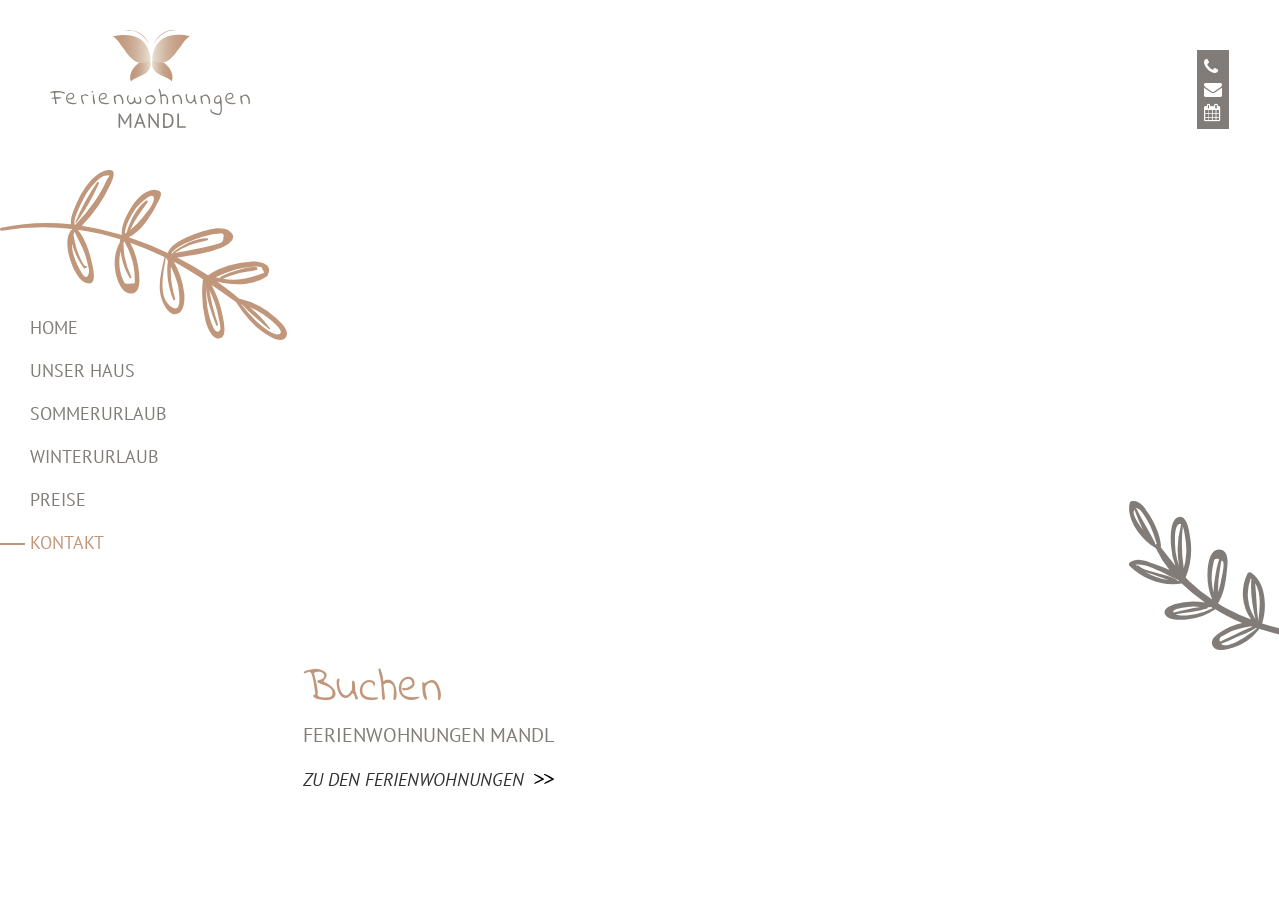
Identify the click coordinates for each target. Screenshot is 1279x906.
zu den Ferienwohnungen (413, 779)
